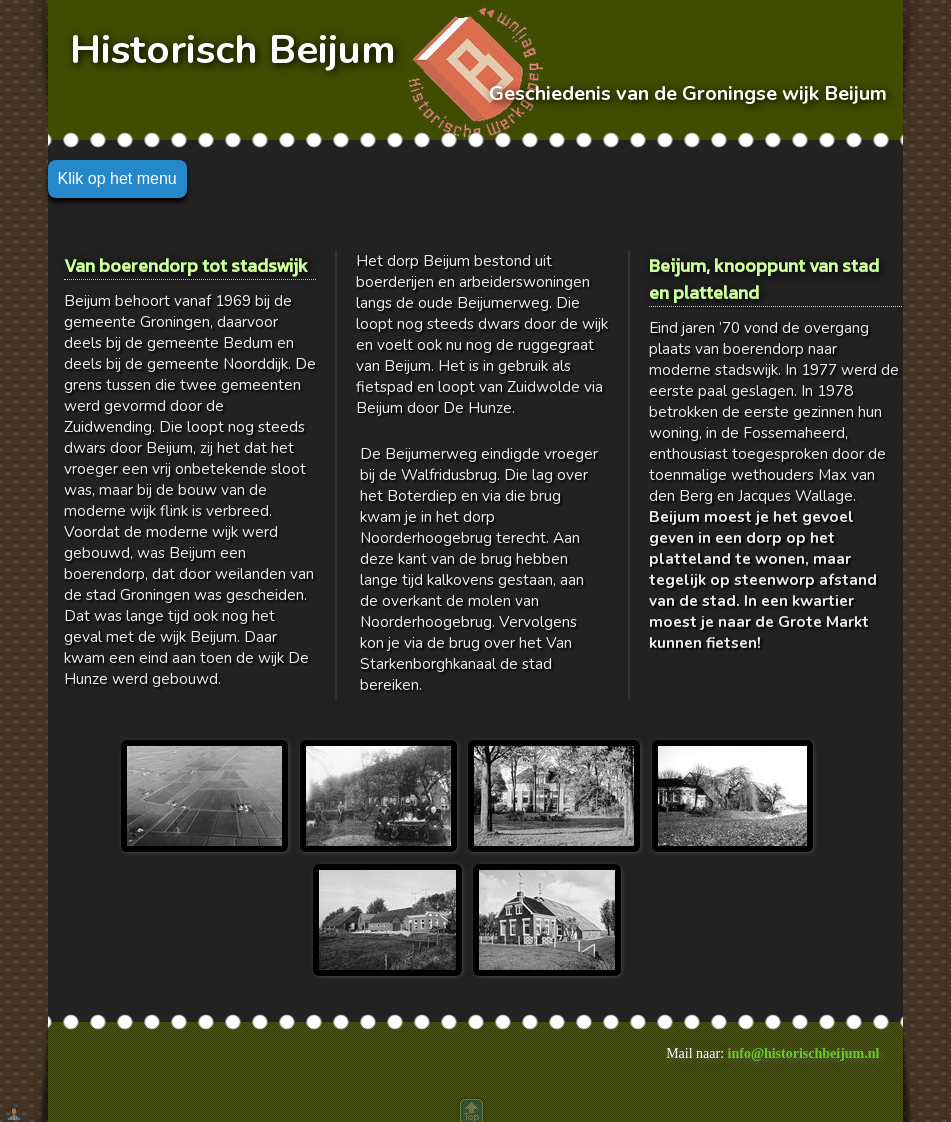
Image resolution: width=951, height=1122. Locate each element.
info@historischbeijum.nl (804, 1053)
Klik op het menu (117, 178)
